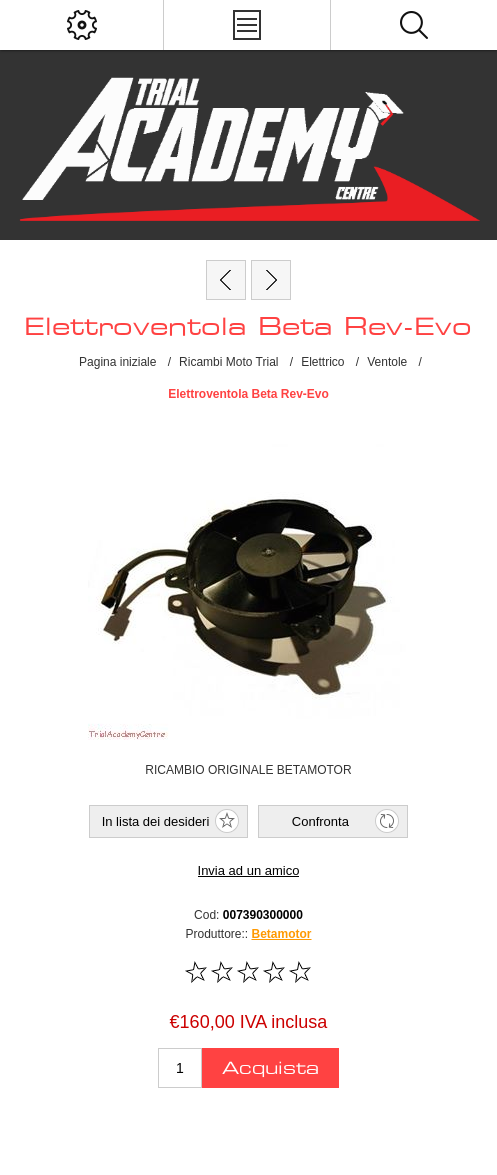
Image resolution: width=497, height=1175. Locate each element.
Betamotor (282, 934)
